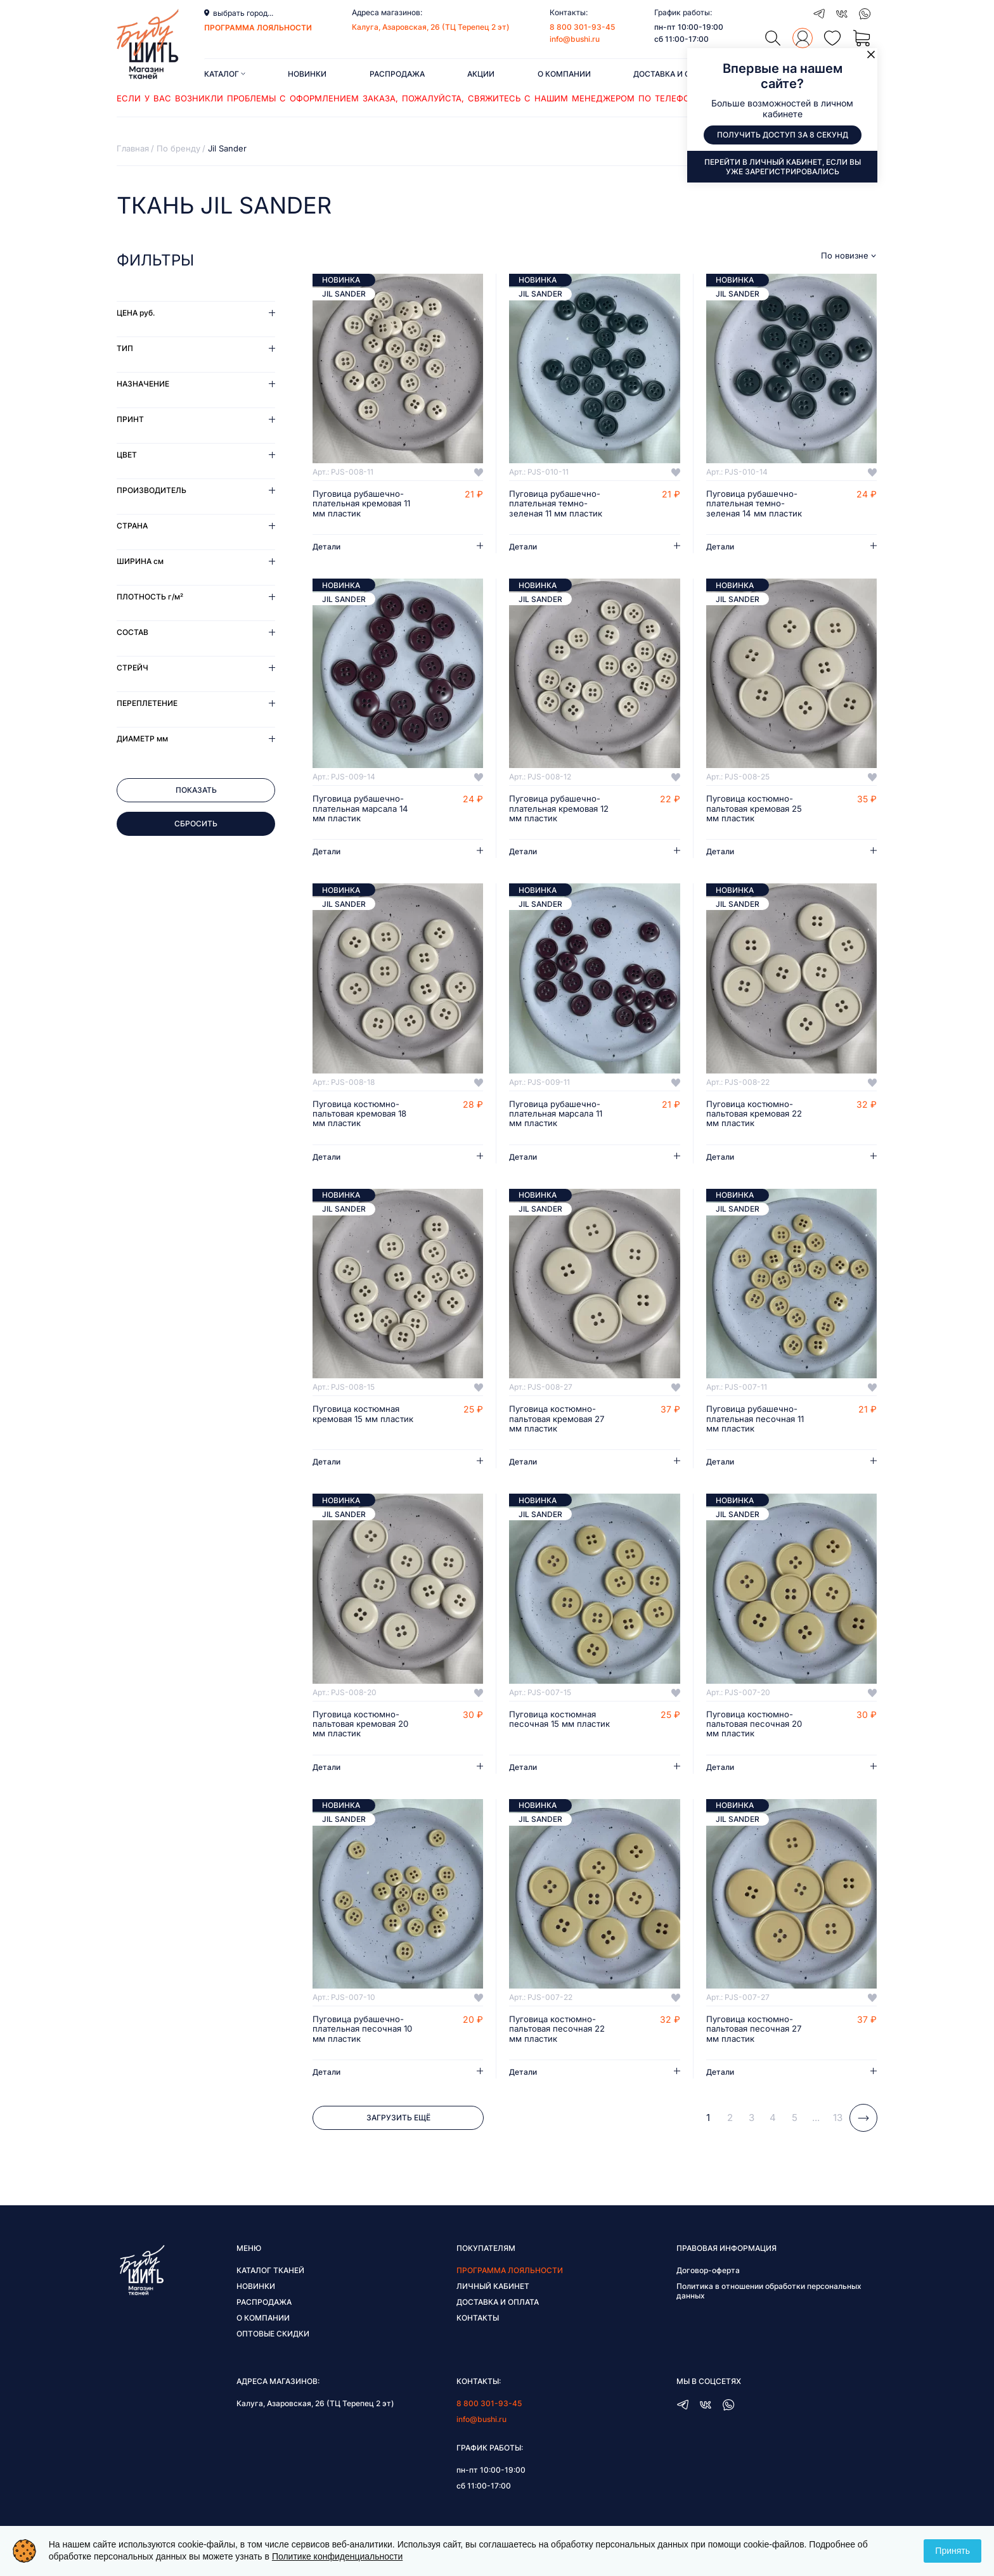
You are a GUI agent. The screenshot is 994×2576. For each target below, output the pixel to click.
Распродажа (397, 74)
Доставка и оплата (674, 74)
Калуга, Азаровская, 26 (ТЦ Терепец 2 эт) (431, 27)
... (816, 2126)
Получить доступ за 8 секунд (782, 135)
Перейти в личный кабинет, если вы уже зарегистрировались (782, 166)
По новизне (844, 255)
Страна (132, 525)
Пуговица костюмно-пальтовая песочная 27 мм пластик (757, 2037)
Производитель (151, 490)
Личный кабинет (492, 2294)
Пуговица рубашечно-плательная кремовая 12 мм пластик (557, 810)
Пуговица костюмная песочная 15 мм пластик (562, 1725)
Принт (130, 419)
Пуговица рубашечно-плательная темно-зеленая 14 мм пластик (756, 504)
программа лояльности (258, 27)
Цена (136, 312)
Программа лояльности (509, 2278)
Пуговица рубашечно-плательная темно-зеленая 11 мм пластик (558, 504)
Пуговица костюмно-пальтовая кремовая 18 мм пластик (364, 1117)
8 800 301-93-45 (582, 27)
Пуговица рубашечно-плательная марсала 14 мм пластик (364, 810)
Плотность (150, 596)
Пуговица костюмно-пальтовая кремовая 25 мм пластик (758, 810)
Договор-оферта (708, 2278)
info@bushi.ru (575, 39)
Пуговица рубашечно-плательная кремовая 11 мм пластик (365, 504)
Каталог (224, 74)
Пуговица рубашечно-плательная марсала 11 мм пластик (559, 1117)
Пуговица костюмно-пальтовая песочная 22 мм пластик (560, 2037)
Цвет (127, 454)
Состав (132, 632)
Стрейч (132, 667)
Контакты (477, 2326)
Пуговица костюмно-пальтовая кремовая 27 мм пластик (561, 1423)
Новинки (307, 74)
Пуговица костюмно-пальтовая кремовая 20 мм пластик (365, 1730)
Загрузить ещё (398, 2126)
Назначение (143, 383)
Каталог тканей (270, 2278)
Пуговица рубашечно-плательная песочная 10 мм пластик (365, 2037)
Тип (125, 348)
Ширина (140, 561)
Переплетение (147, 703)
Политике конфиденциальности (337, 2556)
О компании (564, 74)
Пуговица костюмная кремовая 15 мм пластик (359, 1423)
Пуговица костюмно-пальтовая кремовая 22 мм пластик (758, 1117)
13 (837, 2126)
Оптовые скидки (272, 2342)
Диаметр (142, 738)
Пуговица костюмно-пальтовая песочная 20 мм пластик (757, 1730)
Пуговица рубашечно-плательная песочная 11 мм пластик (758, 1423)
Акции (480, 74)
